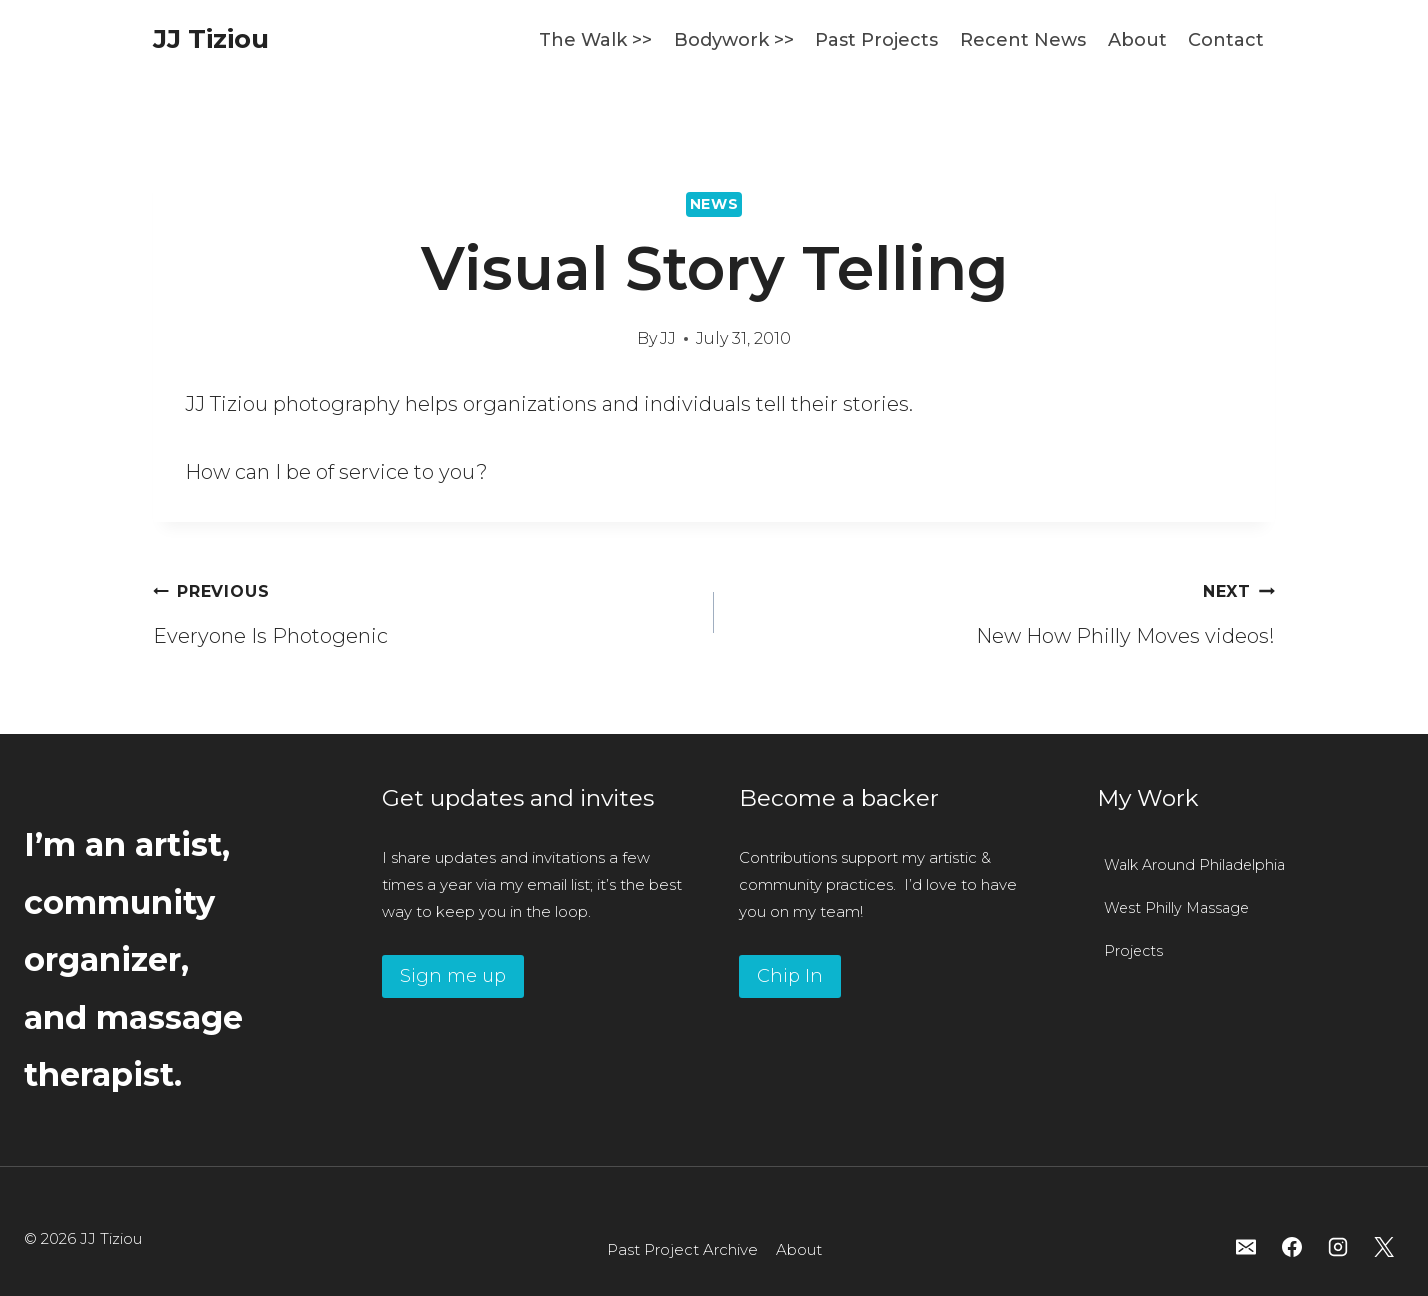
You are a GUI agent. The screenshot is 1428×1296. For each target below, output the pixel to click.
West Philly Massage (1177, 908)
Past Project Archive (682, 1249)
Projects (1133, 951)
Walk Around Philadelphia (1194, 865)
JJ (668, 338)
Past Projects (876, 40)
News (714, 204)
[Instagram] (1338, 1247)
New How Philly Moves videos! (1004, 610)
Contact (1226, 40)
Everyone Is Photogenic (423, 610)
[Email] (1246, 1247)
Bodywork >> (734, 40)
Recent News (1023, 40)
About (1137, 40)
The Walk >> (595, 40)
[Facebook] (1292, 1247)
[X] (1384, 1247)
